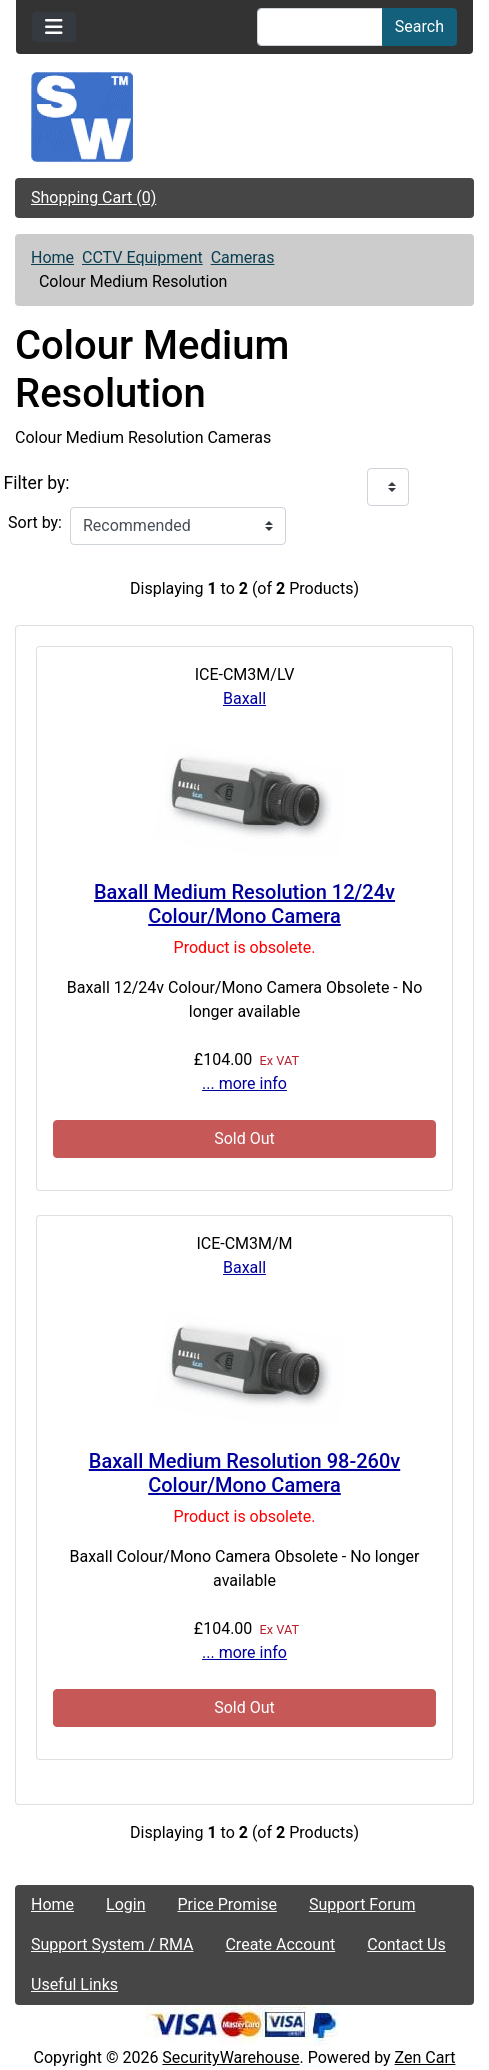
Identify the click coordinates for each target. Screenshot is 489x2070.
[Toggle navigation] (54, 27)
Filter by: (37, 483)
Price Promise (227, 1904)
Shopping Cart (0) (93, 197)
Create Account (280, 1944)
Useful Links (74, 1984)
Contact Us (406, 1944)
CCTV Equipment (142, 257)
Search (419, 26)
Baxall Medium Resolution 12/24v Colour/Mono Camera (244, 904)
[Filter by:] (388, 487)
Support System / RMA (112, 1944)
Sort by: (35, 522)
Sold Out (244, 1138)
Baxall (244, 698)
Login (125, 1904)
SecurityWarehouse (230, 2057)
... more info (244, 1083)
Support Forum (362, 1904)
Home (52, 257)
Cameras (243, 257)
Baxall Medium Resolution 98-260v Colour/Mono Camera (244, 1473)
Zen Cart (425, 2057)
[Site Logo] (244, 117)
